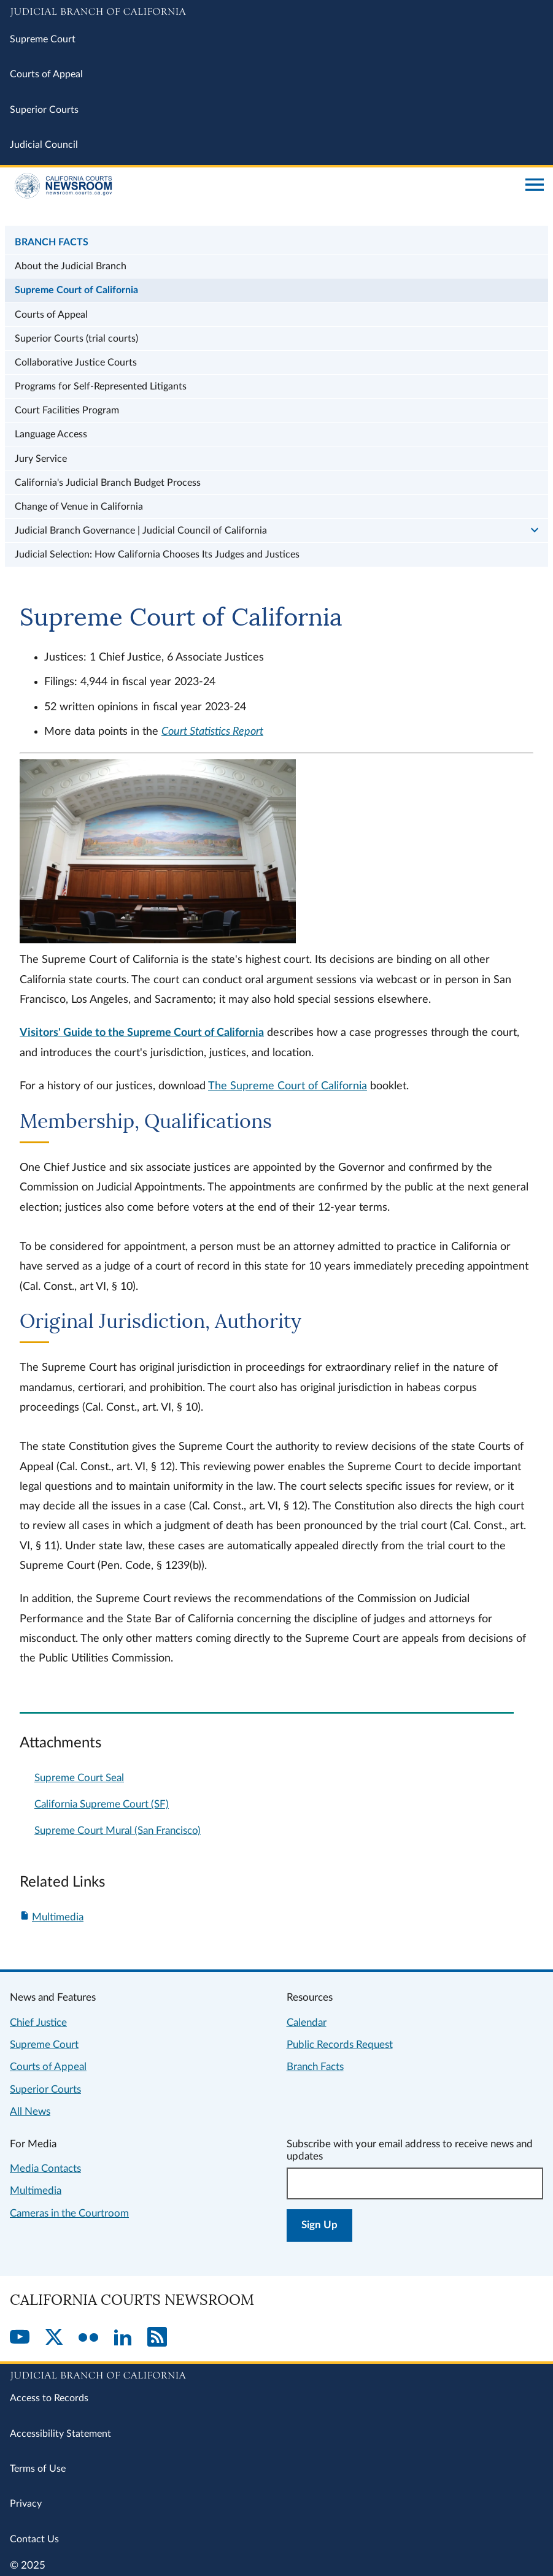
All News (30, 2111)
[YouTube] (19, 2338)
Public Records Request (340, 2044)
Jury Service (41, 459)
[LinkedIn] (123, 2338)
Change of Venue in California (79, 507)
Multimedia (57, 1917)
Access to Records (49, 2398)
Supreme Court (42, 39)
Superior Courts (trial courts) (76, 338)
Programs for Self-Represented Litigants (101, 386)
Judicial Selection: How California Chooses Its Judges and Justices (157, 554)
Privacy (26, 2504)
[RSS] (157, 2338)
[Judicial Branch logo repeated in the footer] (276, 2373)
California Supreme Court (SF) (101, 1804)
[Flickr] (88, 2338)
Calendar (307, 2022)
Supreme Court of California (76, 290)
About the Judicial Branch (70, 266)
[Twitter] (54, 2338)
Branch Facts (51, 242)
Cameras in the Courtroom (69, 2213)
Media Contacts (45, 2168)
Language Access (51, 434)
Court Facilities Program (67, 410)
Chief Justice (38, 2022)
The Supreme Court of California (287, 1086)
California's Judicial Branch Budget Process (108, 483)
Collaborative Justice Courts (76, 362)
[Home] (263, 186)
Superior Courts (44, 110)
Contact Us (34, 2539)
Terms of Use (38, 2469)
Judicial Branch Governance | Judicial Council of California (141, 530)
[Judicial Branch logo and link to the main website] (276, 12)
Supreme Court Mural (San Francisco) (117, 1830)
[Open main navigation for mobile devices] (534, 185)
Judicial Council (44, 145)
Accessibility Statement (60, 2434)
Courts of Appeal (46, 74)
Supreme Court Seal (79, 1778)
